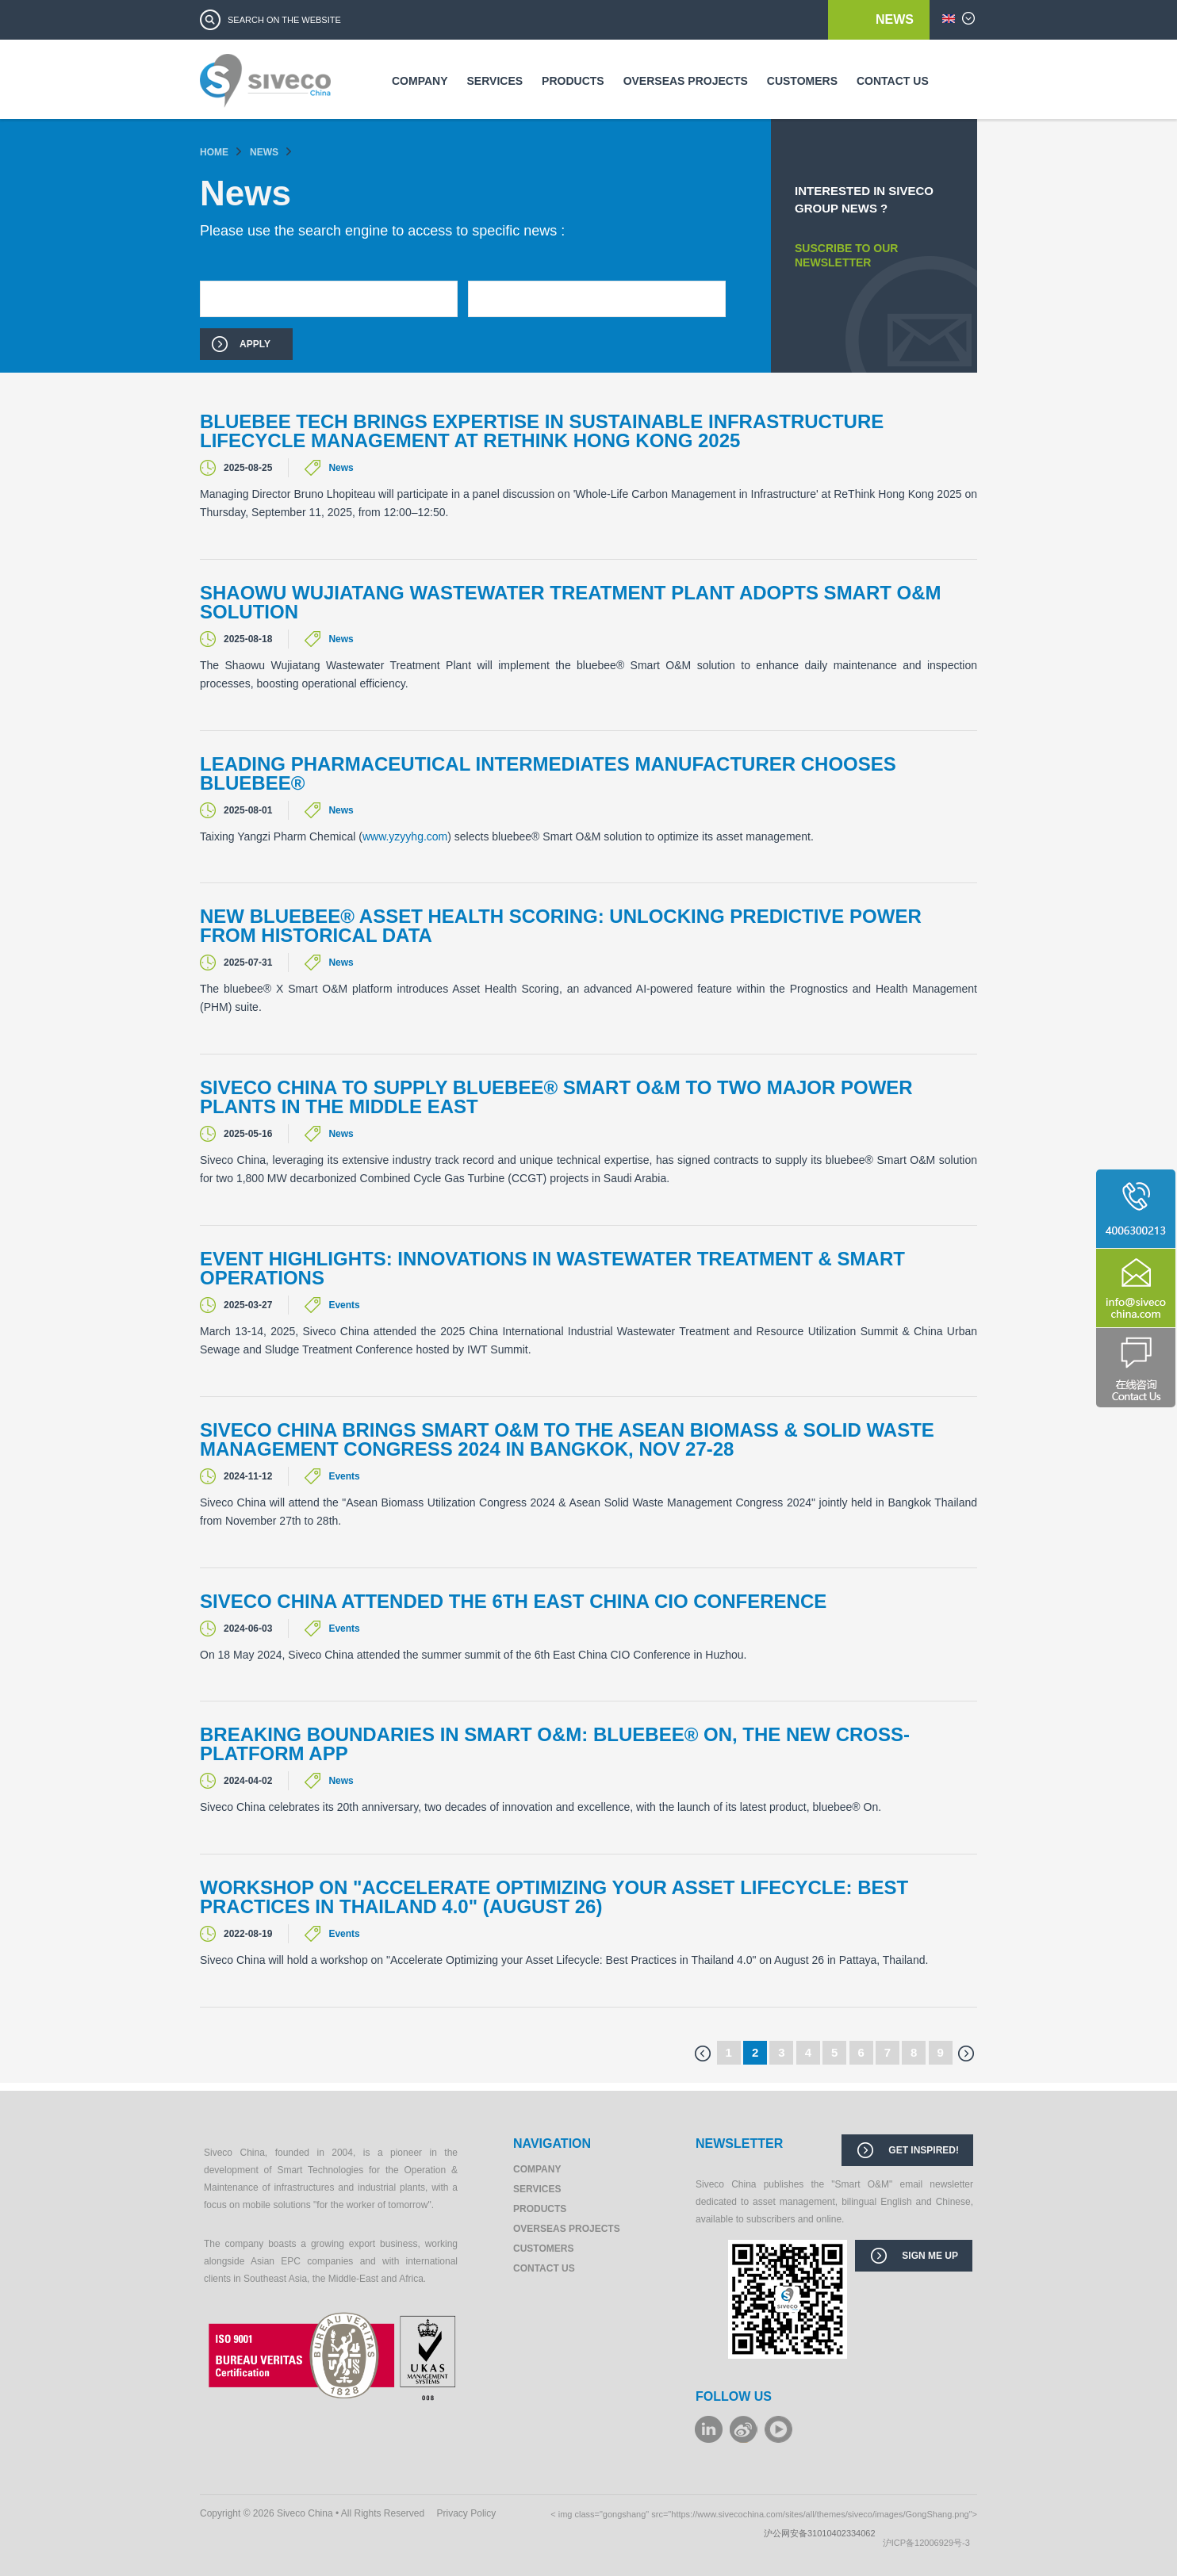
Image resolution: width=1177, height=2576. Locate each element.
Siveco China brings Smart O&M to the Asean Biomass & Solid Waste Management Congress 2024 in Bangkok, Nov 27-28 (567, 1440)
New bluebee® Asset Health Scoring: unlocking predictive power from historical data (561, 926)
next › (966, 2053)
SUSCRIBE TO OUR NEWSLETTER (846, 255)
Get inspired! (923, 2150)
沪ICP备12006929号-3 (930, 2542)
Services (495, 81)
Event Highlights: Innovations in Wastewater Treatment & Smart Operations (552, 1269)
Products (573, 81)
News (895, 19)
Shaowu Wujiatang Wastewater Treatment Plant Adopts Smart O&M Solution (570, 603)
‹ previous (703, 2053)
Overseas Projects (685, 81)
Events (343, 1305)
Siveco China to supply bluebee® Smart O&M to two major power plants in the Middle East (556, 1097)
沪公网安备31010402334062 (823, 2533)
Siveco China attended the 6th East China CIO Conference (513, 1601)
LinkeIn (709, 2429)
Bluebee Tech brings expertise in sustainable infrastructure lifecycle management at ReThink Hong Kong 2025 (542, 431)
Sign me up (930, 2255)
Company (420, 81)
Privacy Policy (466, 2513)
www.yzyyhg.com (404, 836)
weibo (743, 2429)
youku (778, 2429)
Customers (802, 81)
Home (214, 152)
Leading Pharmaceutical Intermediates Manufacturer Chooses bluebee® (548, 774)
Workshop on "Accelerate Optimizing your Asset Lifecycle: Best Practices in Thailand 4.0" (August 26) (554, 1897)
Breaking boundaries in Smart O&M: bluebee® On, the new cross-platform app (555, 1744)
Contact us (893, 81)
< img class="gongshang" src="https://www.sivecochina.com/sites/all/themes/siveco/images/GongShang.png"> (763, 2514)
